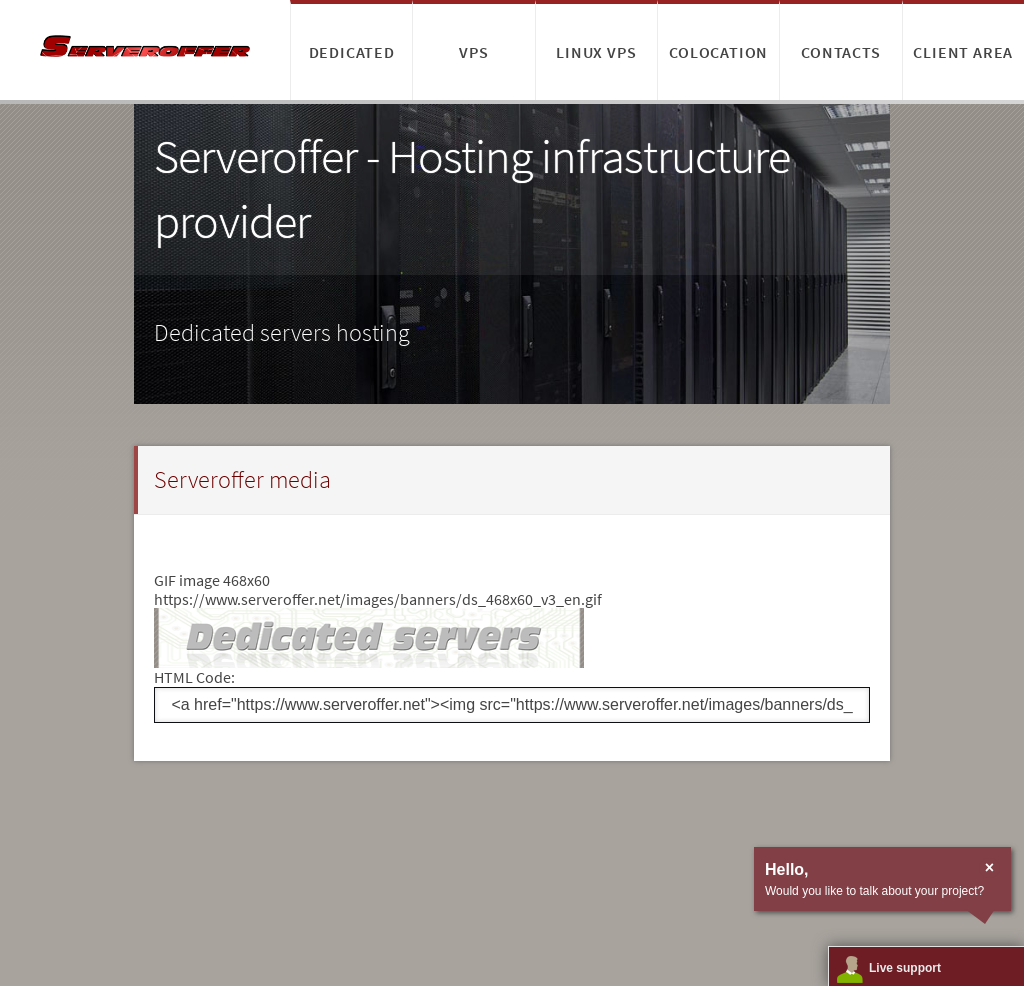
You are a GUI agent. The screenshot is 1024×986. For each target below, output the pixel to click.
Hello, (787, 869)
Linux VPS (596, 52)
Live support (905, 968)
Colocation (718, 52)
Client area (963, 52)
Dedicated (352, 52)
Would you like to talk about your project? (874, 891)
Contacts (840, 52)
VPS (473, 52)
